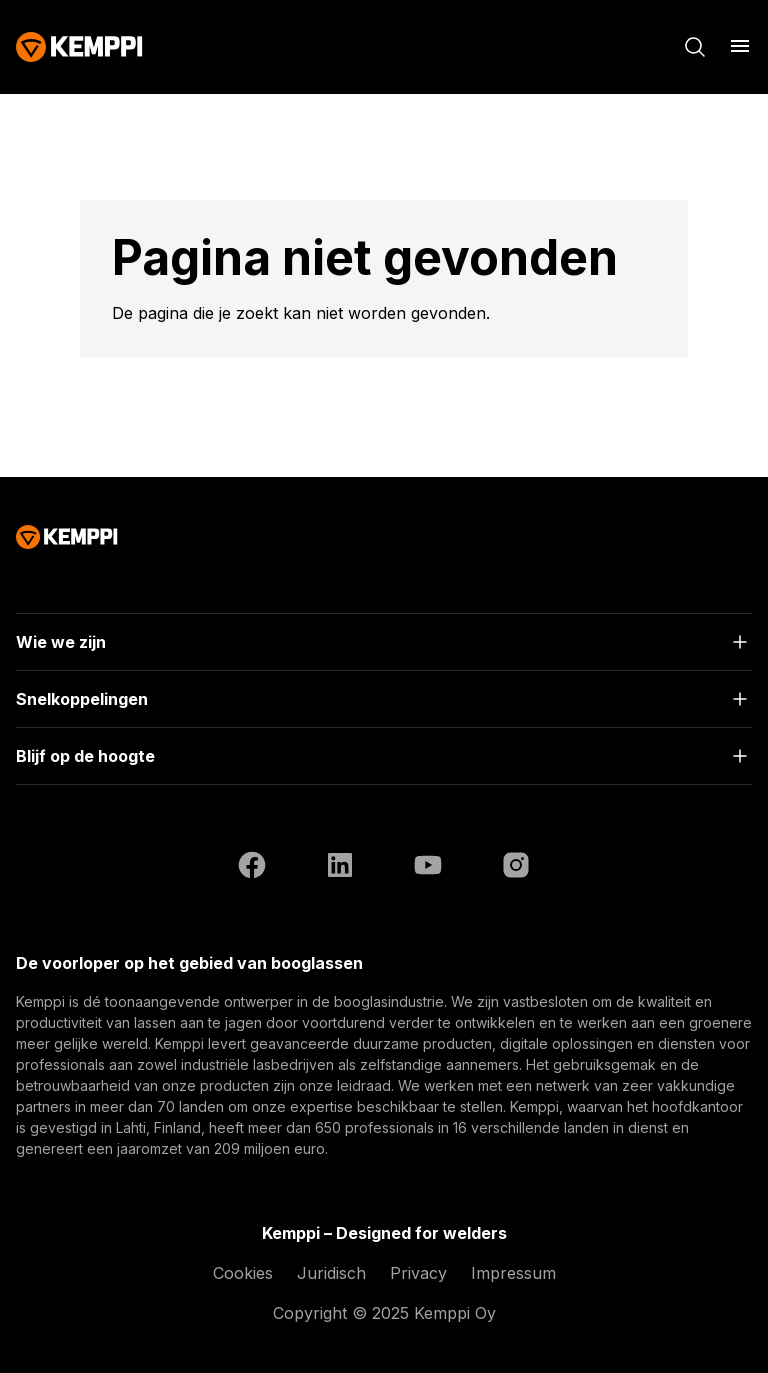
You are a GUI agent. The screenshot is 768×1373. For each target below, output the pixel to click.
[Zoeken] (695, 47)
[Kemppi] (79, 47)
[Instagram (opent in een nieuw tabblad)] (516, 868)
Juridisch (331, 1273)
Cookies (243, 1273)
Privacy (418, 1273)
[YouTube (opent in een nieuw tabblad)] (428, 868)
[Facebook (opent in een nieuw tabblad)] (252, 868)
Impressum (513, 1273)
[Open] (384, 642)
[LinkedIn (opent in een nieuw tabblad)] (340, 868)
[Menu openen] (740, 46)
